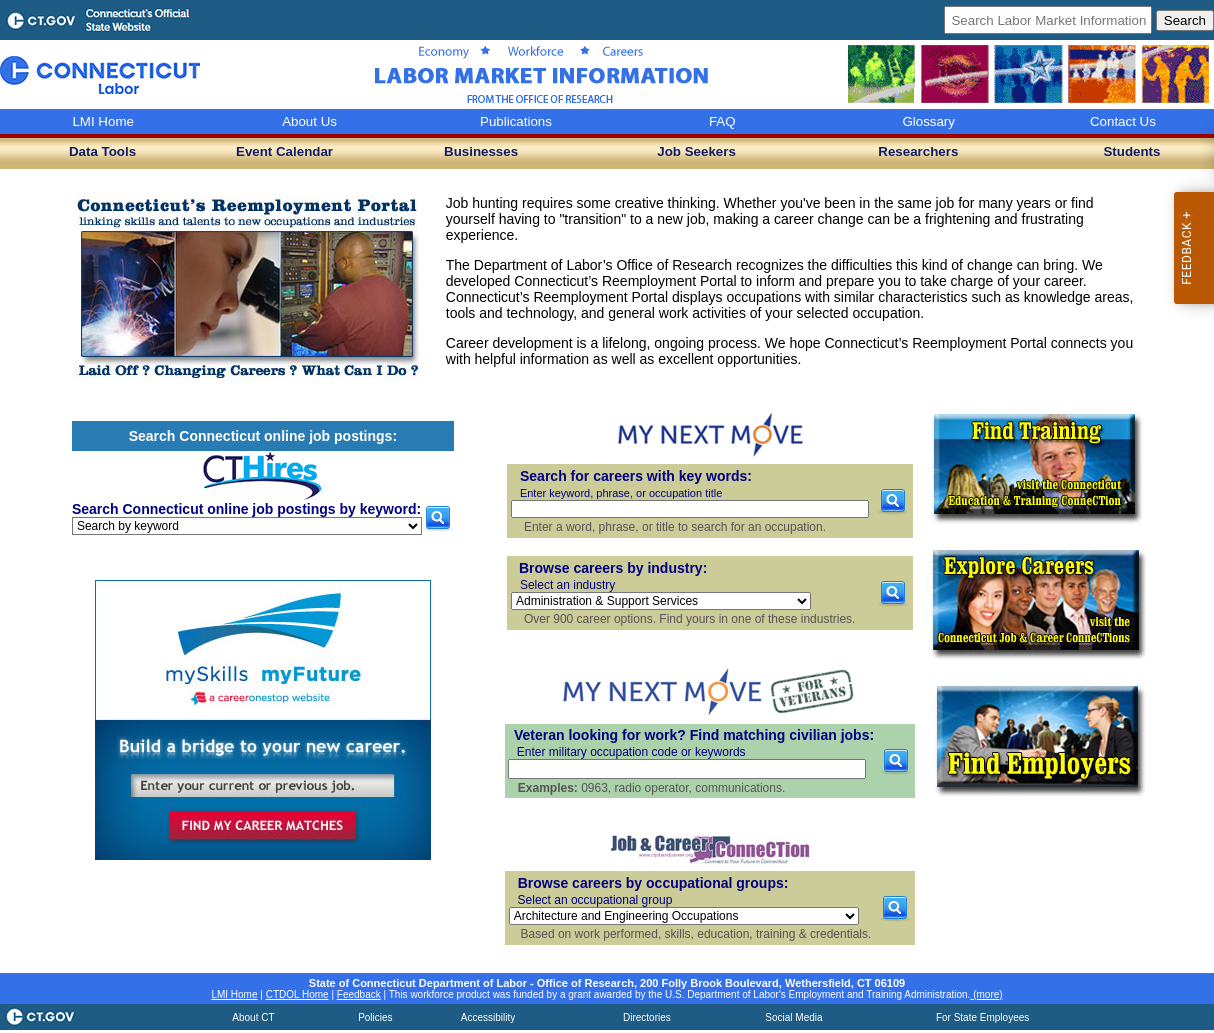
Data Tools (102, 151)
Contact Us (1123, 121)
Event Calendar (284, 151)
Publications (516, 121)
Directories (647, 1017)
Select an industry (567, 585)
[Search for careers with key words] (690, 509)
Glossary (928, 121)
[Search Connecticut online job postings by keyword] (247, 526)
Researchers (918, 151)
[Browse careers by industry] (661, 601)
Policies (375, 1017)
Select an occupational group (595, 900)
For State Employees (982, 1017)
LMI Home (102, 121)
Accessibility (488, 1017)
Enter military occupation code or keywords (631, 752)
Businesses (481, 151)
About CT (253, 1017)
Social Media (793, 1017)
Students (1131, 151)
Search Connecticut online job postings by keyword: (246, 509)
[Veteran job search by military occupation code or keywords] (687, 769)
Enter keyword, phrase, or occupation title (621, 493)
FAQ (722, 121)
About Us (309, 121)
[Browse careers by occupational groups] (684, 916)
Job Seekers (696, 151)
